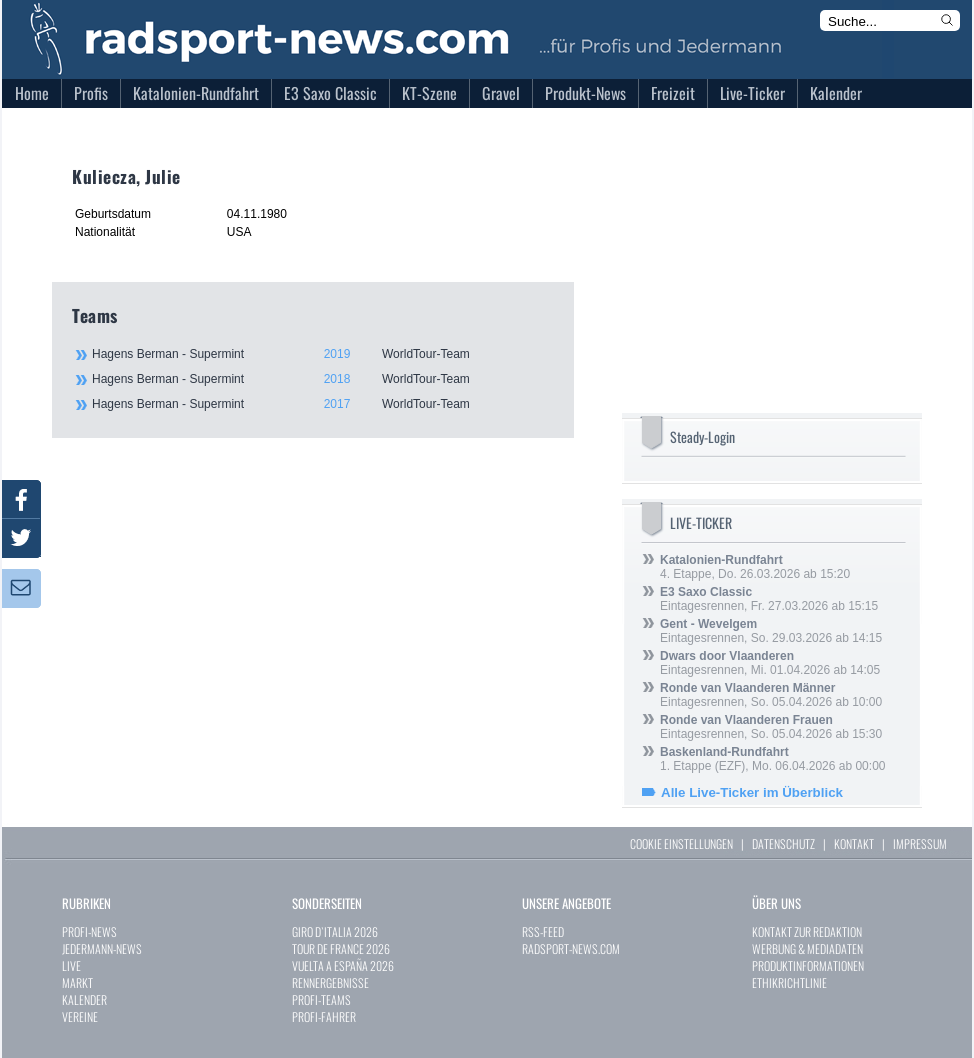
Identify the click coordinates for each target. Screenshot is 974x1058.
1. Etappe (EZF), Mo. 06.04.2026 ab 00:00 (772, 759)
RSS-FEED (543, 931)
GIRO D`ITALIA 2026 (335, 931)
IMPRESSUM (920, 843)
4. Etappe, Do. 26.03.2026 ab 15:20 (755, 567)
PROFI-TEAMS (321, 999)
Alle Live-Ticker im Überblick (752, 792)
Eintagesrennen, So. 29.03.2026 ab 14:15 (771, 631)
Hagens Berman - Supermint (322, 354)
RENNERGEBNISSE (330, 982)
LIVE (71, 965)
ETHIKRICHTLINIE (789, 982)
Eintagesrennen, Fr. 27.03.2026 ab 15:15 (769, 599)
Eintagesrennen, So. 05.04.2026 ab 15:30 (771, 727)
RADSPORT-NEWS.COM (571, 948)
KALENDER (84, 999)
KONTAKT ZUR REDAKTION (807, 931)
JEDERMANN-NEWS (102, 948)
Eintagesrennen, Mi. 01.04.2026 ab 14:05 (770, 663)
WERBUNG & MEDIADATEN (807, 948)
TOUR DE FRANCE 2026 (341, 948)
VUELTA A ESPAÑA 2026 (343, 965)
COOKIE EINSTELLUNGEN (681, 843)
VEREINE (80, 1016)
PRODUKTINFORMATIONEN (808, 965)
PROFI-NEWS (89, 931)
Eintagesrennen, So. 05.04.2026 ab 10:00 (771, 695)
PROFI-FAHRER (324, 1016)
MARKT (77, 982)
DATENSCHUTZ (783, 843)
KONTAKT (854, 843)
